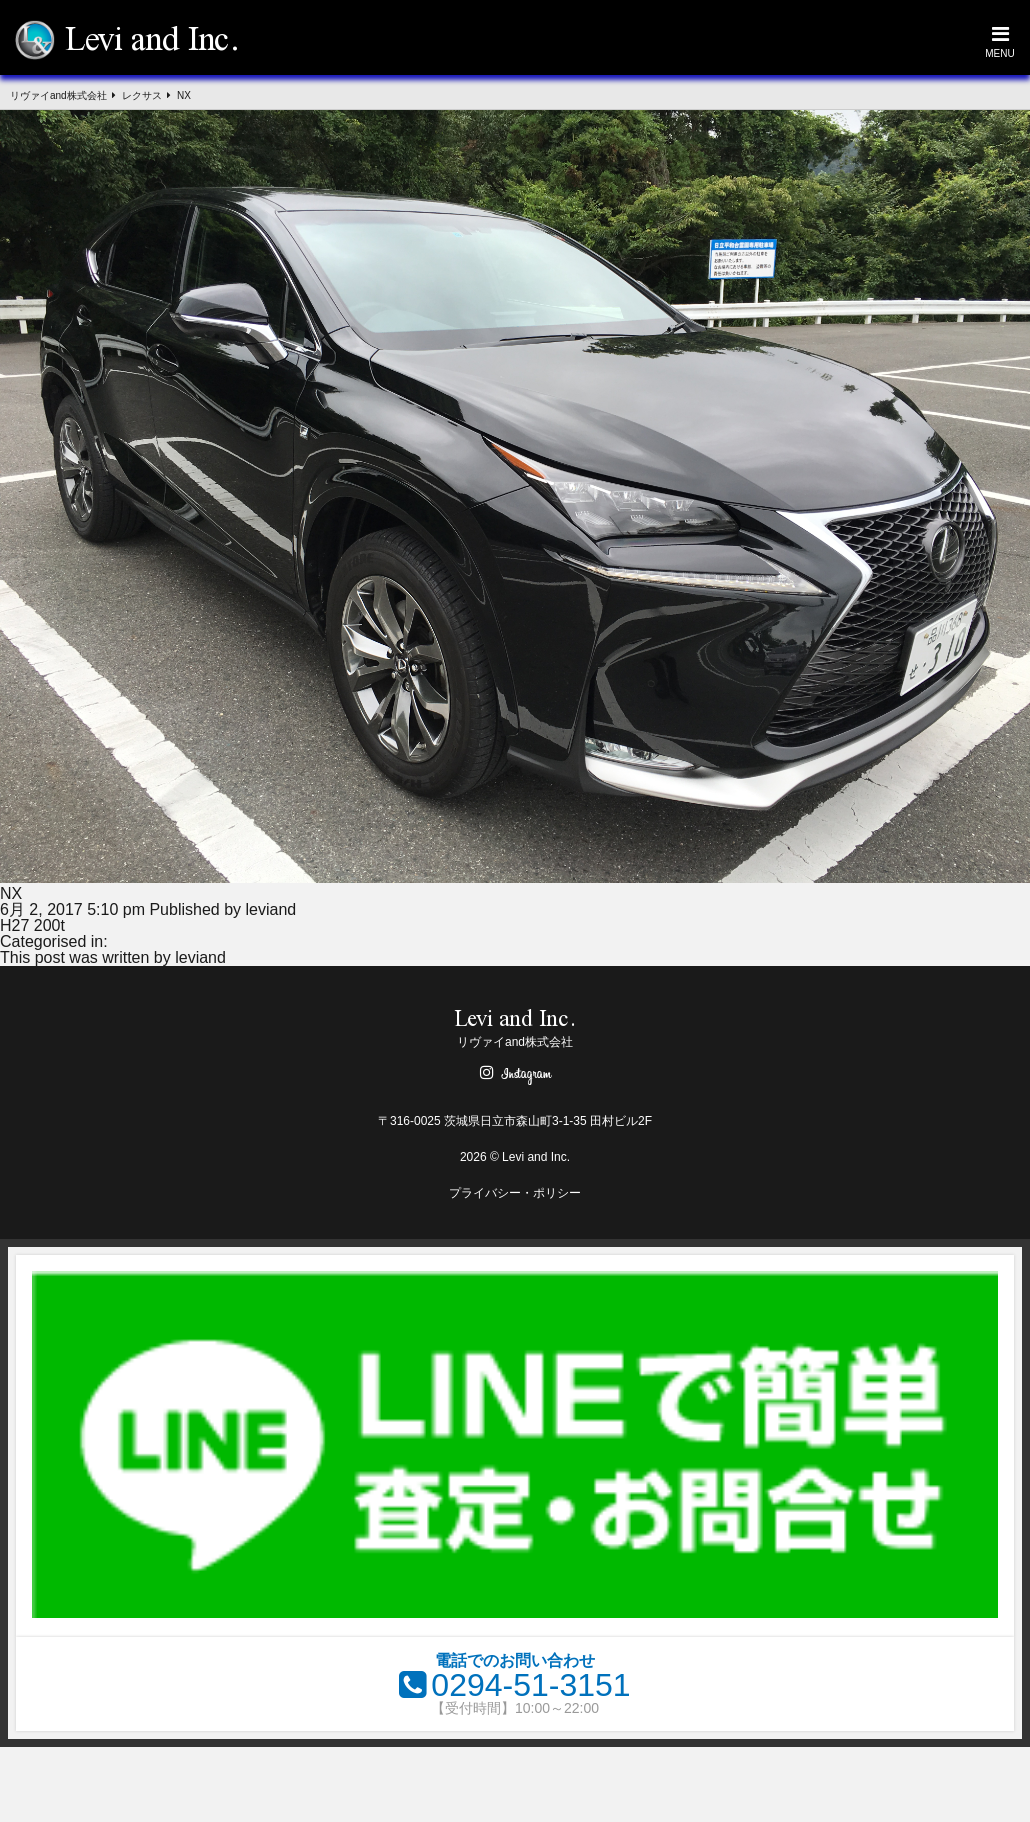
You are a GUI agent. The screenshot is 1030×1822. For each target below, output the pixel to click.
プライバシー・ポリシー (515, 1193)
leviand (271, 909)
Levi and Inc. (152, 42)
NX (11, 893)
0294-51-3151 (530, 1685)
